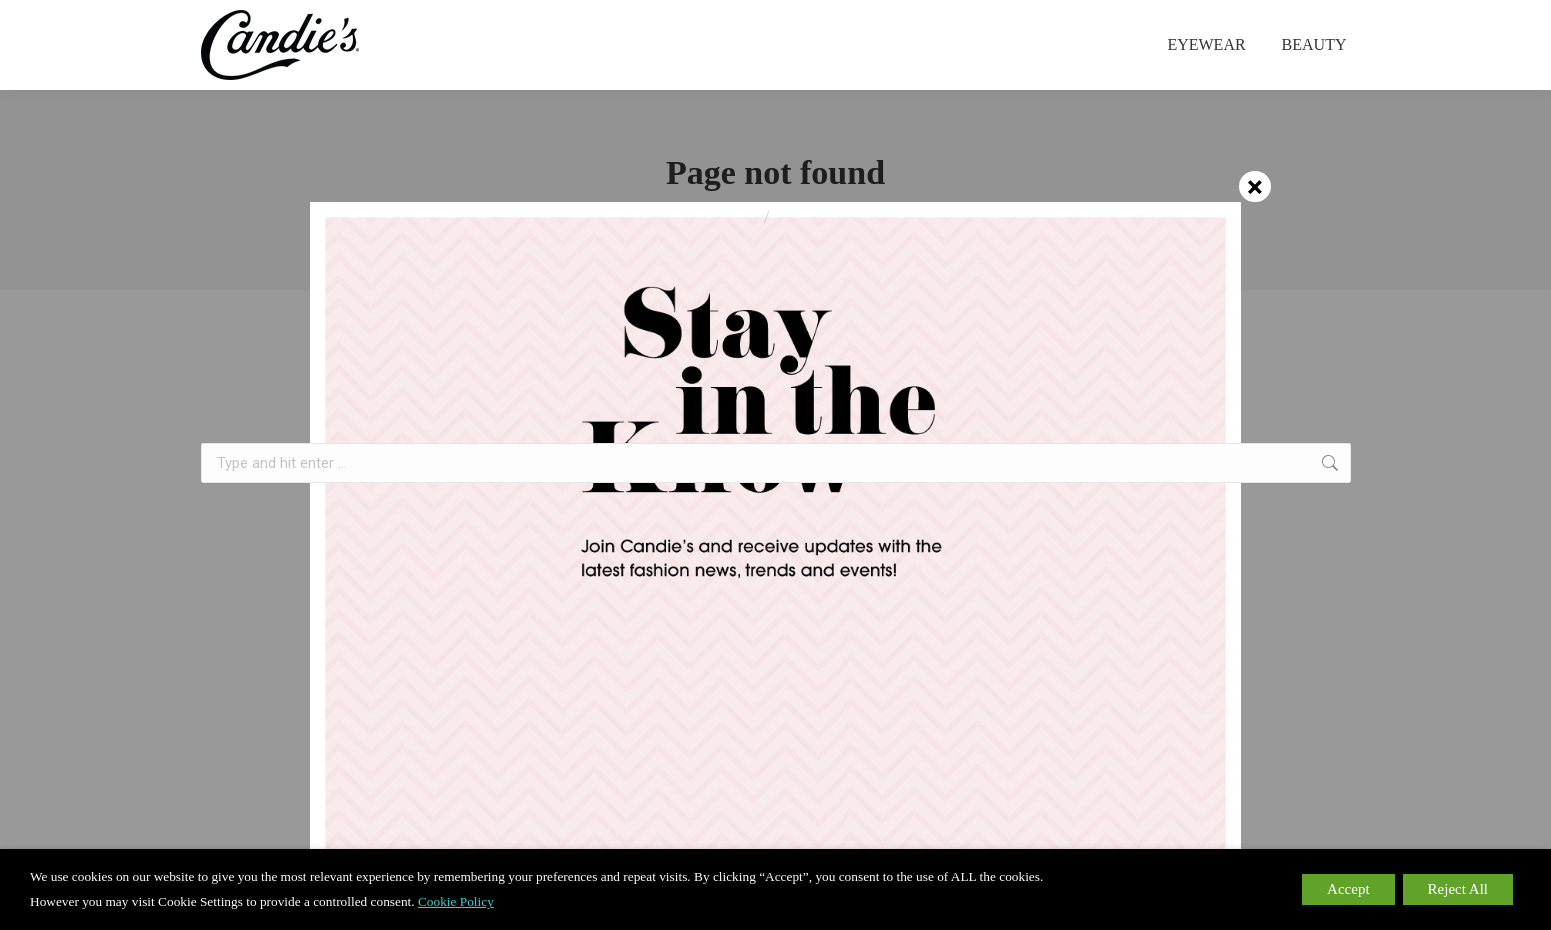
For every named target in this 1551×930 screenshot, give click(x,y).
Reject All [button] (1458, 889)
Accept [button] (1348, 889)
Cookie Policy (456, 901)
